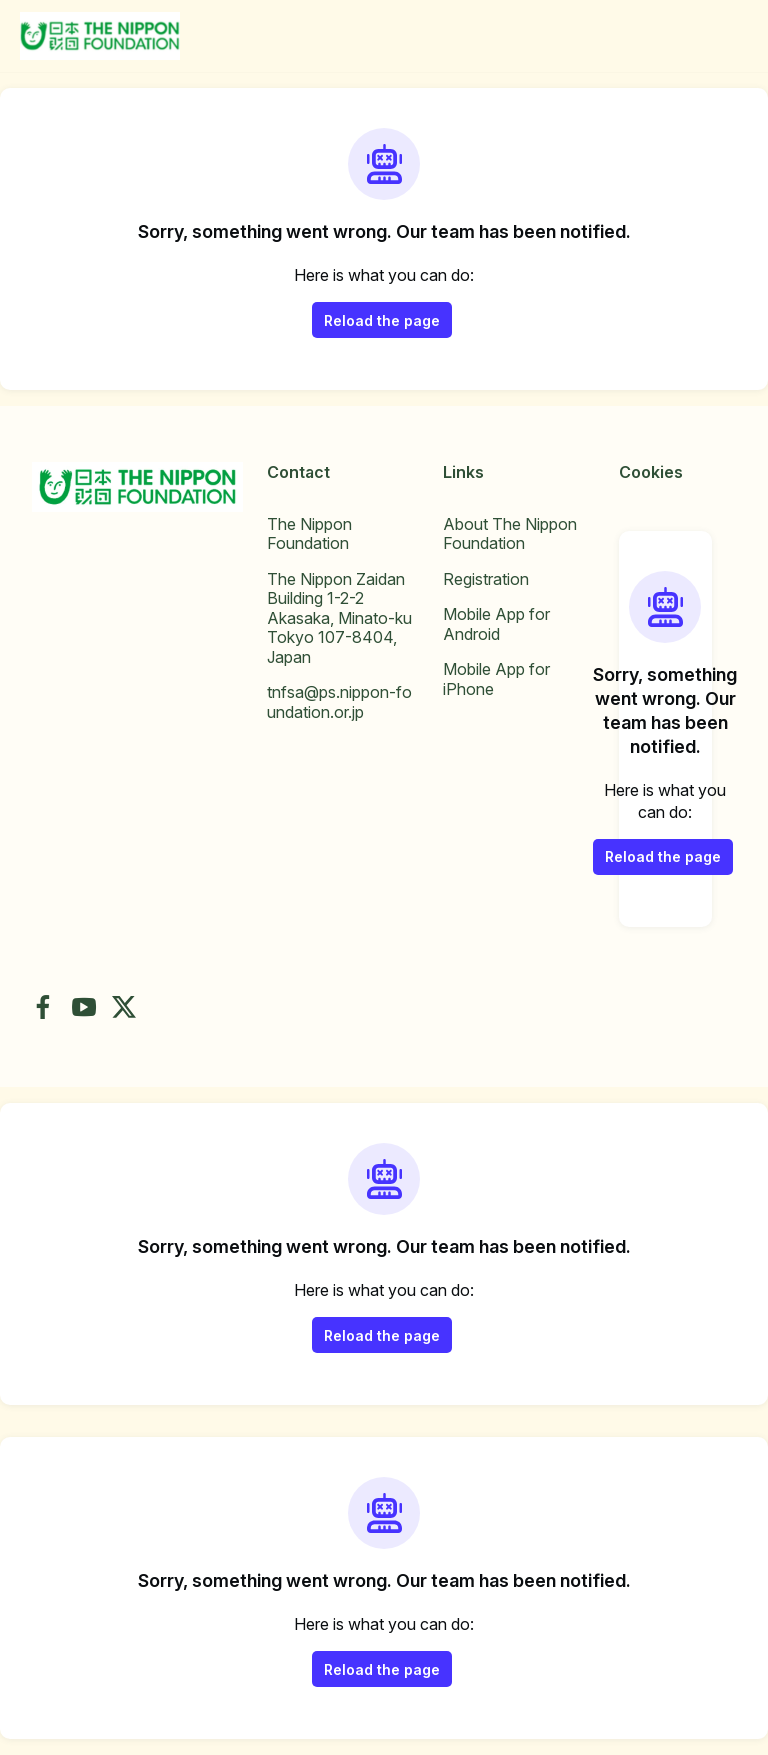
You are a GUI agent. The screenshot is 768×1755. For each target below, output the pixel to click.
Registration (486, 579)
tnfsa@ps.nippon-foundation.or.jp (339, 702)
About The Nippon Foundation (510, 534)
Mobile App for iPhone (496, 679)
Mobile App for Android (496, 624)
